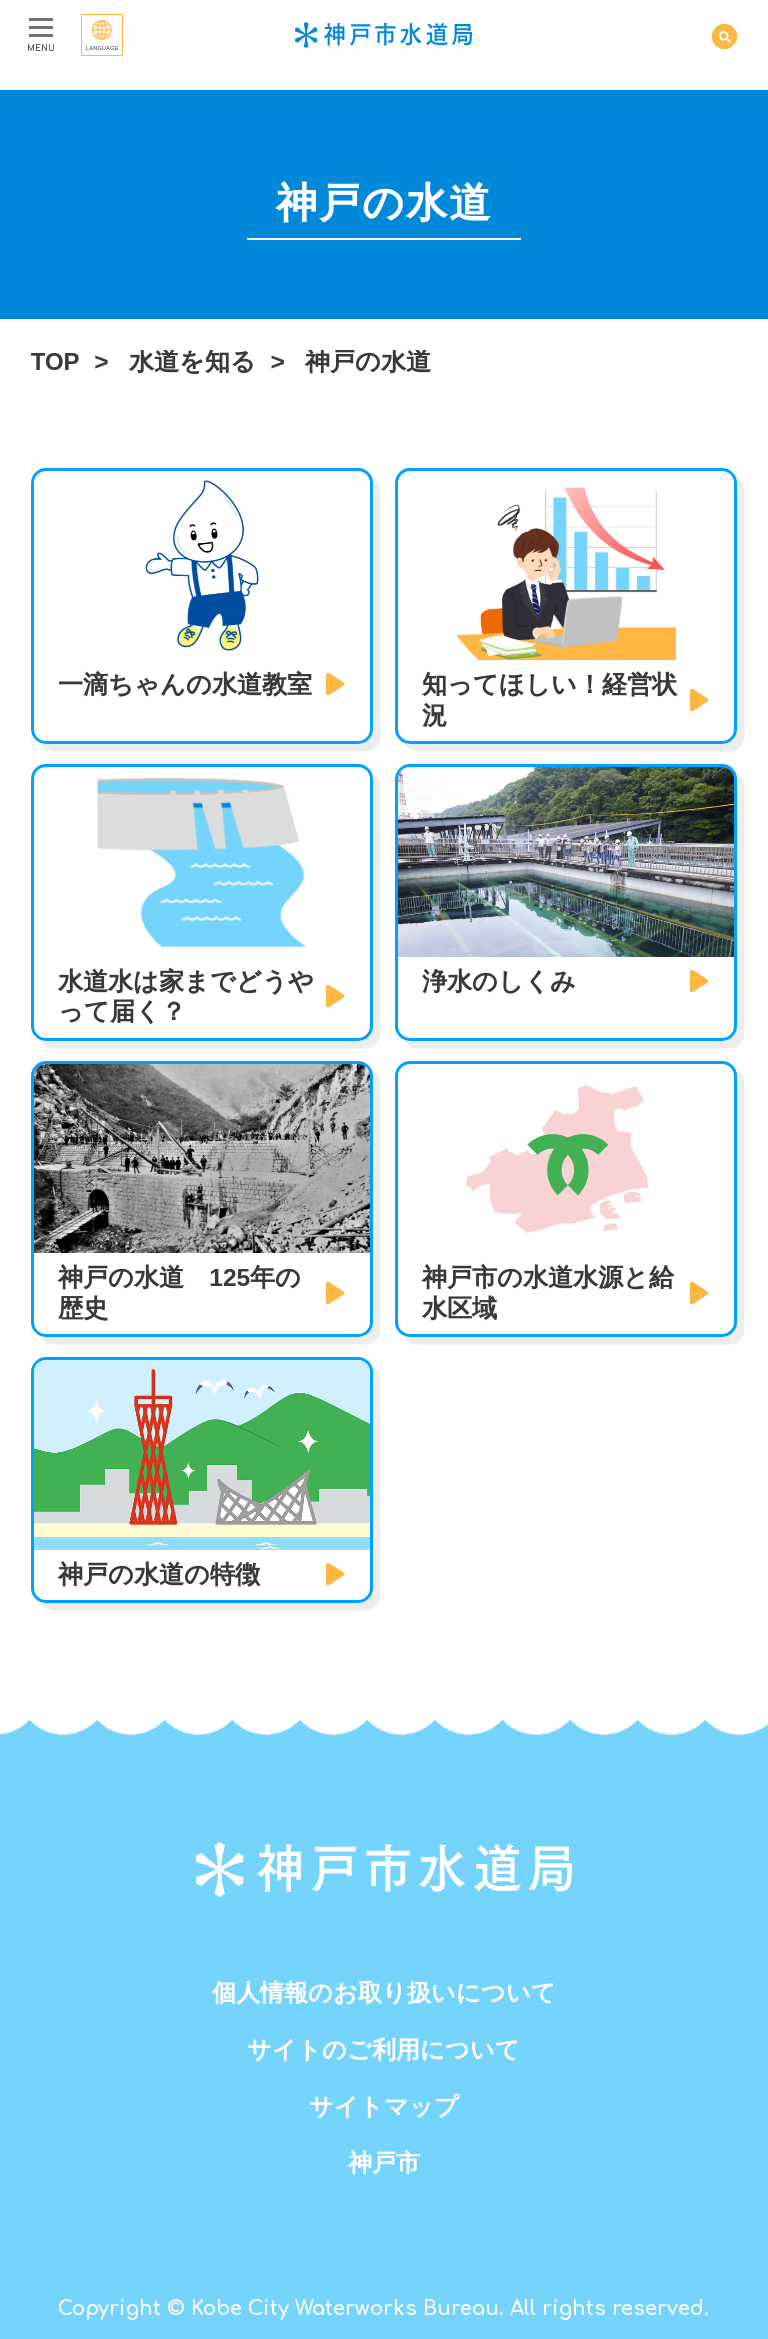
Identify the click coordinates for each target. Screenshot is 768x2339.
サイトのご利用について (384, 2049)
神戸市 (383, 2162)
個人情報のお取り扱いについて (384, 1992)
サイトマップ (384, 2106)
